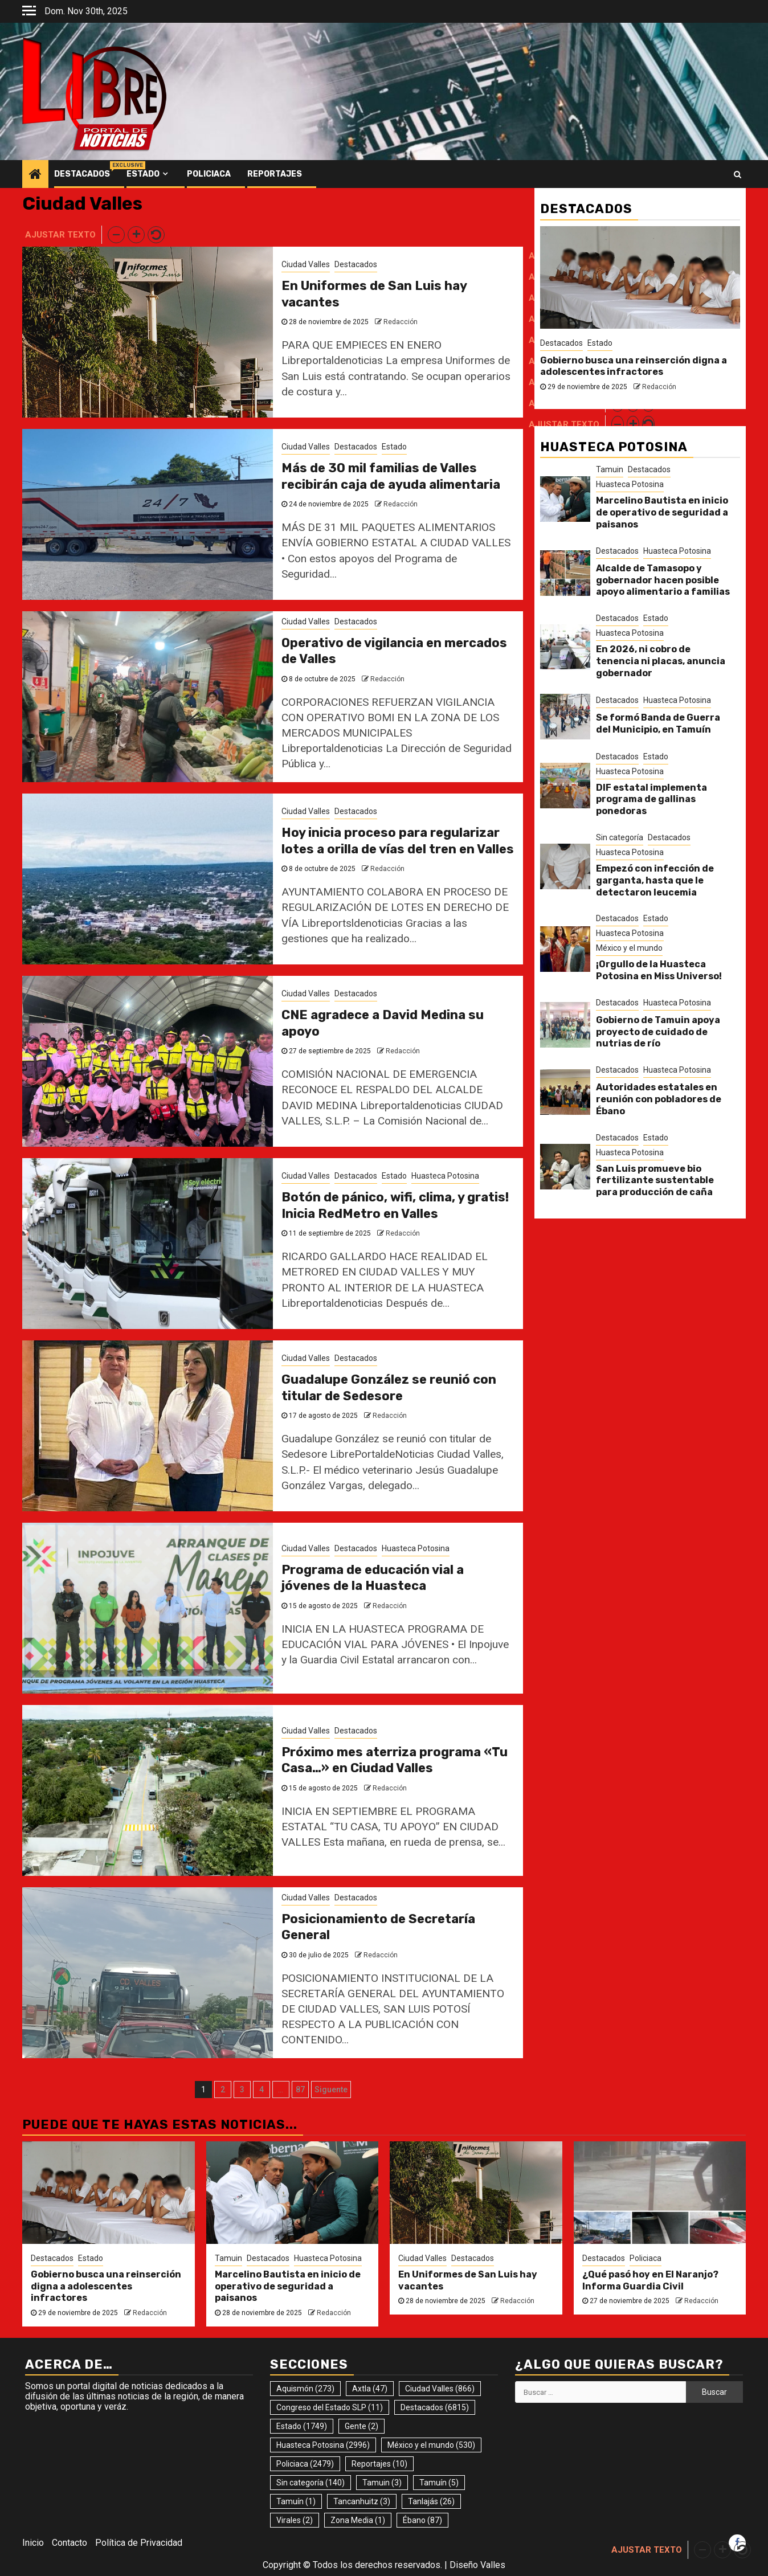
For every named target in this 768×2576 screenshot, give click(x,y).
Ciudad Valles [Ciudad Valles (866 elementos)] (440, 2388)
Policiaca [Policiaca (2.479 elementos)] (305, 2463)
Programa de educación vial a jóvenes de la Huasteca (372, 1578)
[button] (116, 234)
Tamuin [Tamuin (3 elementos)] (382, 2482)
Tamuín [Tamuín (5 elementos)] (439, 2482)
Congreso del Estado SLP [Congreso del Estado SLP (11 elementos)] (329, 2407)
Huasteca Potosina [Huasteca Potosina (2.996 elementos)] (323, 2445)
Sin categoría (619, 837)
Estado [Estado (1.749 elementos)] (301, 2426)
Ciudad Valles (305, 264)
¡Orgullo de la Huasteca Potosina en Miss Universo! (659, 970)
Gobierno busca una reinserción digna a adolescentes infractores (633, 366)
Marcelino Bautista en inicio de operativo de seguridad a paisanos (662, 512)
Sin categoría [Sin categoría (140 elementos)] (310, 2482)
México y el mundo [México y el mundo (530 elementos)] (431, 2445)
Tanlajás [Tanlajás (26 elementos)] (431, 2501)
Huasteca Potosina (445, 1175)
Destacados (82, 174)
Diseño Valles (477, 2564)
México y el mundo (629, 947)
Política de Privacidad (138, 2542)
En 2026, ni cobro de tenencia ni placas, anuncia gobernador (660, 661)
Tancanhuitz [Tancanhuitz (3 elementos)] (361, 2501)
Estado (143, 174)
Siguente (331, 2089)
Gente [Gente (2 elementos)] (361, 2426)
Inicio (33, 2542)
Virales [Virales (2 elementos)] (294, 2520)
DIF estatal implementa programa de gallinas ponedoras (651, 799)
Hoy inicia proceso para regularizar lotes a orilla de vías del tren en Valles (397, 841)
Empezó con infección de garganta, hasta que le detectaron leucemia (655, 880)
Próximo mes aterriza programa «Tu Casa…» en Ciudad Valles (394, 1760)
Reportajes (274, 174)
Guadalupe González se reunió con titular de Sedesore (388, 1388)
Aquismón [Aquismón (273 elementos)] (305, 2388)
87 (300, 2089)
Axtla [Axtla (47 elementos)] (369, 2388)
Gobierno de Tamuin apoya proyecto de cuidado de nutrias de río (658, 1032)
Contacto (69, 2542)
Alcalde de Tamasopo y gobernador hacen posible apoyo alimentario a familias (663, 580)
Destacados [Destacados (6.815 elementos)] (435, 2407)
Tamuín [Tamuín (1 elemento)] (296, 2501)
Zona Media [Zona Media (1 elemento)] (357, 2520)
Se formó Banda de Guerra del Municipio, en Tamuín (658, 723)
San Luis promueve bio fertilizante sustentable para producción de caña (655, 1180)
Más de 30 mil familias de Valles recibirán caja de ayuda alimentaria (390, 476)
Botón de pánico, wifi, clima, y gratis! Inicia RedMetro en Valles (395, 1205)
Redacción (400, 322)
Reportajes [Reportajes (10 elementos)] (379, 2463)
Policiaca (209, 174)
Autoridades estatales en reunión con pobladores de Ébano (658, 1099)
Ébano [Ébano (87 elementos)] (422, 2520)
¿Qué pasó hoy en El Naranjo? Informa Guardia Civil (650, 2280)
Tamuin (609, 469)
